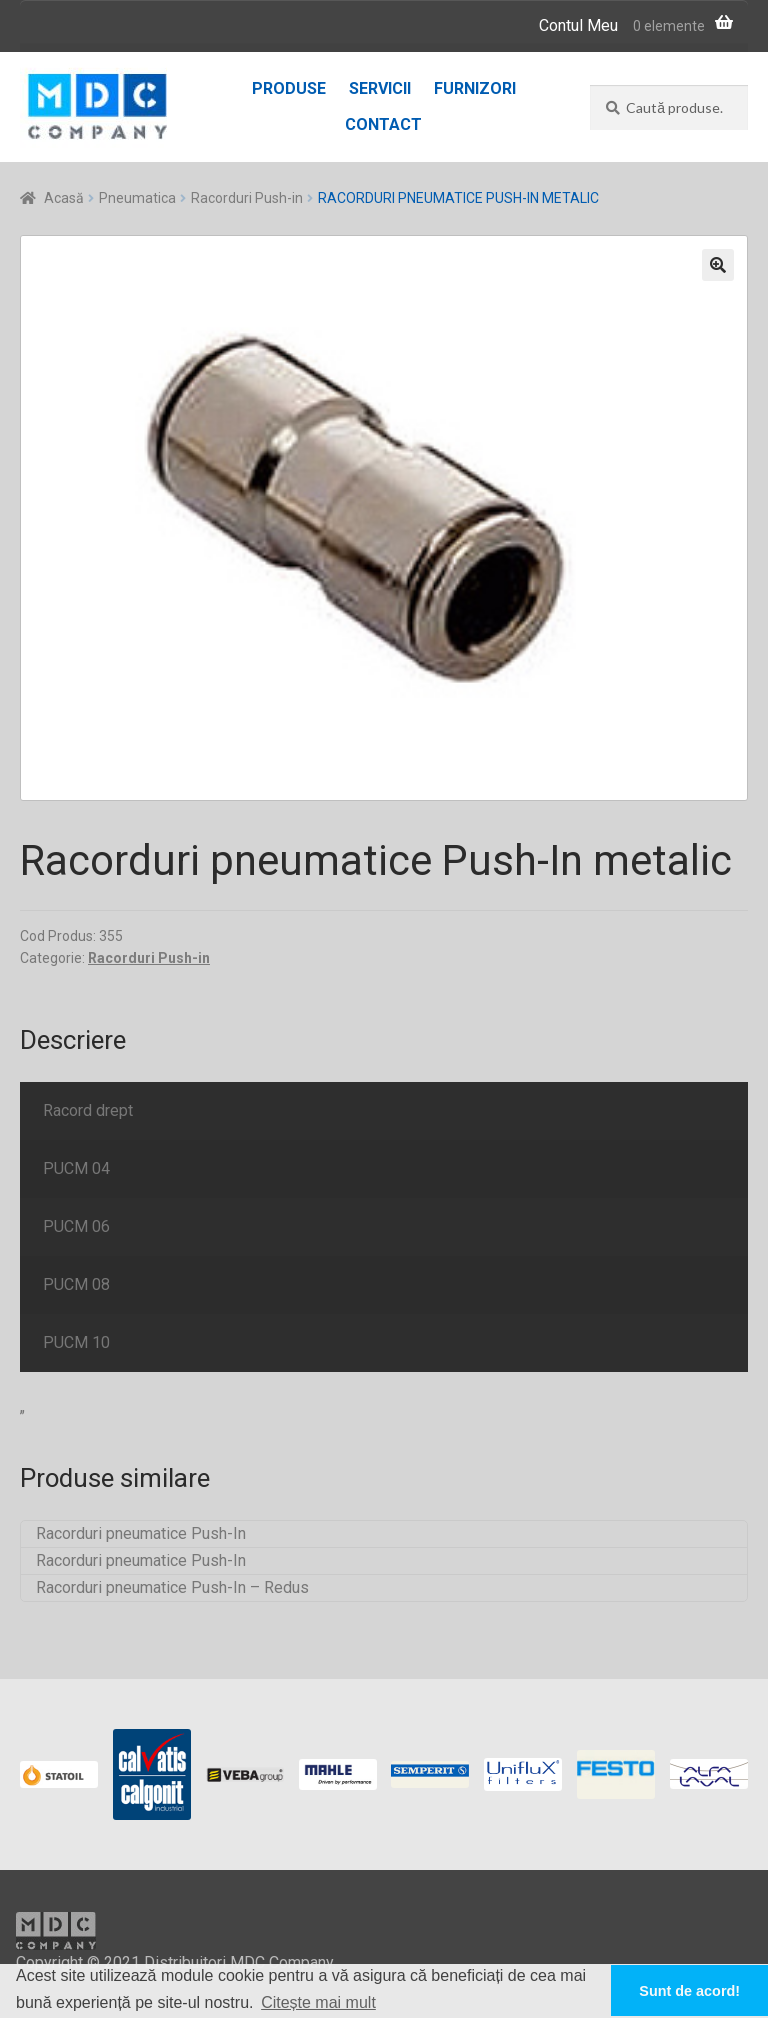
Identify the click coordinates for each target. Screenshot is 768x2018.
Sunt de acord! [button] (689, 1991)
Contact (383, 124)
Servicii (380, 88)
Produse (289, 88)
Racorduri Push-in (247, 198)
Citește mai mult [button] (318, 2002)
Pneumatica (137, 198)
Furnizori (475, 88)
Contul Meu (578, 25)
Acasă (64, 198)
